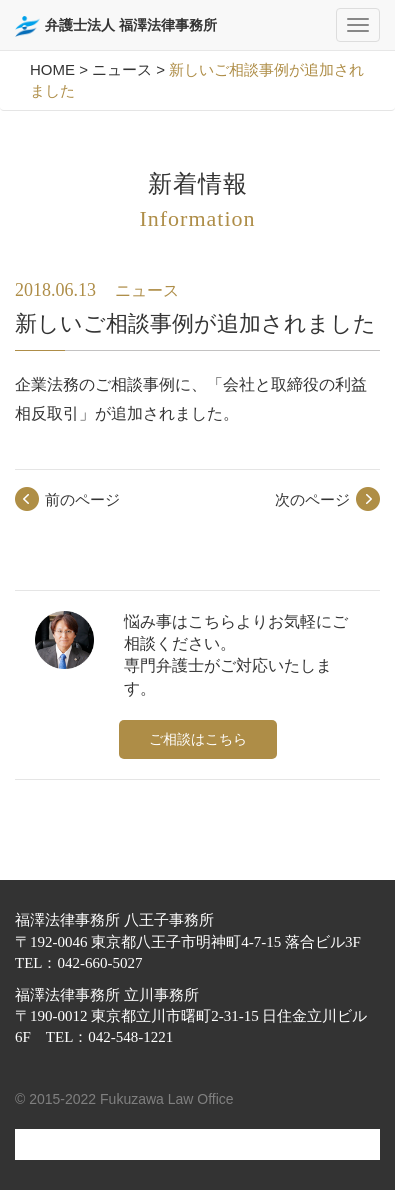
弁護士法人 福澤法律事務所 (116, 26)
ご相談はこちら (198, 739)
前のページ (82, 499)
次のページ (312, 499)
